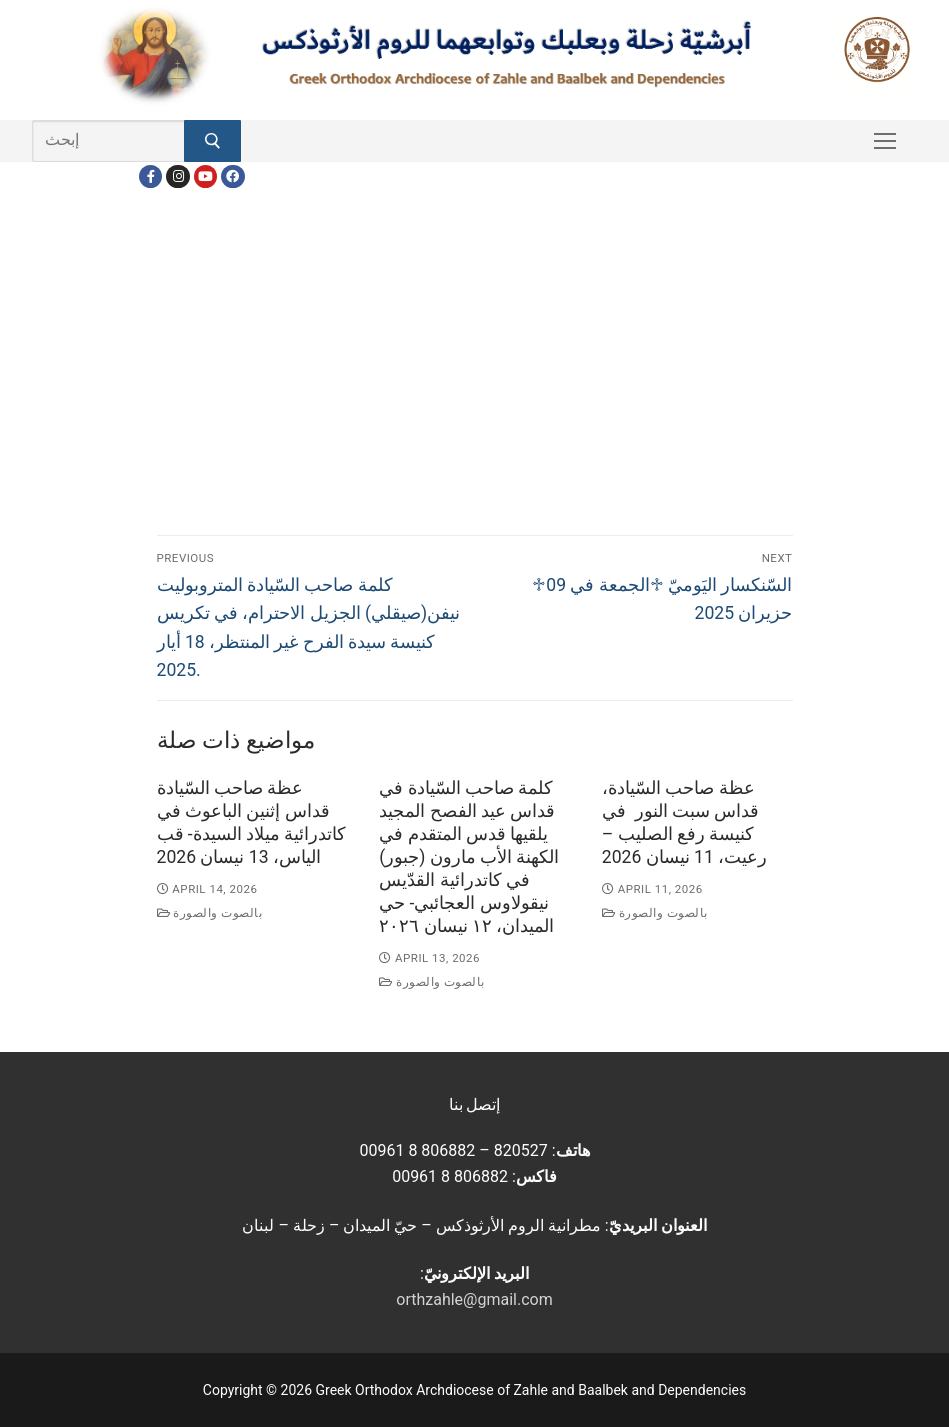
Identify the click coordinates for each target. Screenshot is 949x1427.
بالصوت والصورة (210, 913)
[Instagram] (177, 176)
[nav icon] (885, 141)
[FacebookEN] (232, 176)
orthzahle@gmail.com (474, 1299)
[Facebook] (150, 176)
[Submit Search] (212, 141)
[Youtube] (205, 176)
